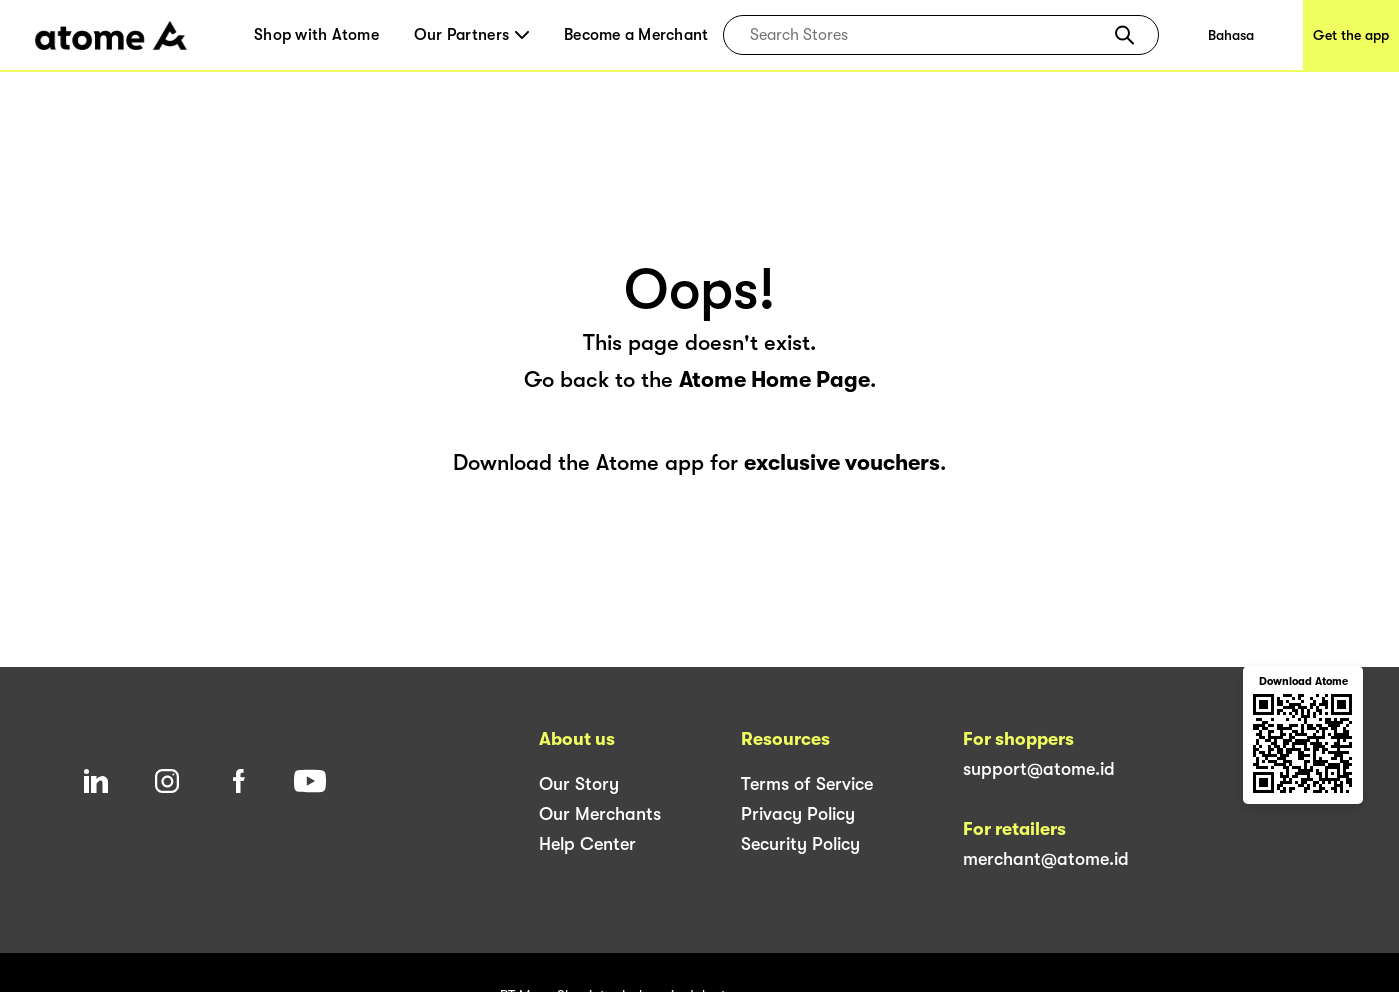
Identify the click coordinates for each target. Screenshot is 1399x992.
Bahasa (1231, 35)
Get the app (1351, 35)
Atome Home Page (774, 379)
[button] (1124, 35)
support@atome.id (1039, 769)
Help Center (587, 844)
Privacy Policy (798, 814)
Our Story (579, 784)
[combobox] (926, 35)
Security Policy (800, 844)
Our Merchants (600, 814)
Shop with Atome (316, 35)
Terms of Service (807, 784)
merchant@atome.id (1046, 859)
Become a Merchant (636, 35)
